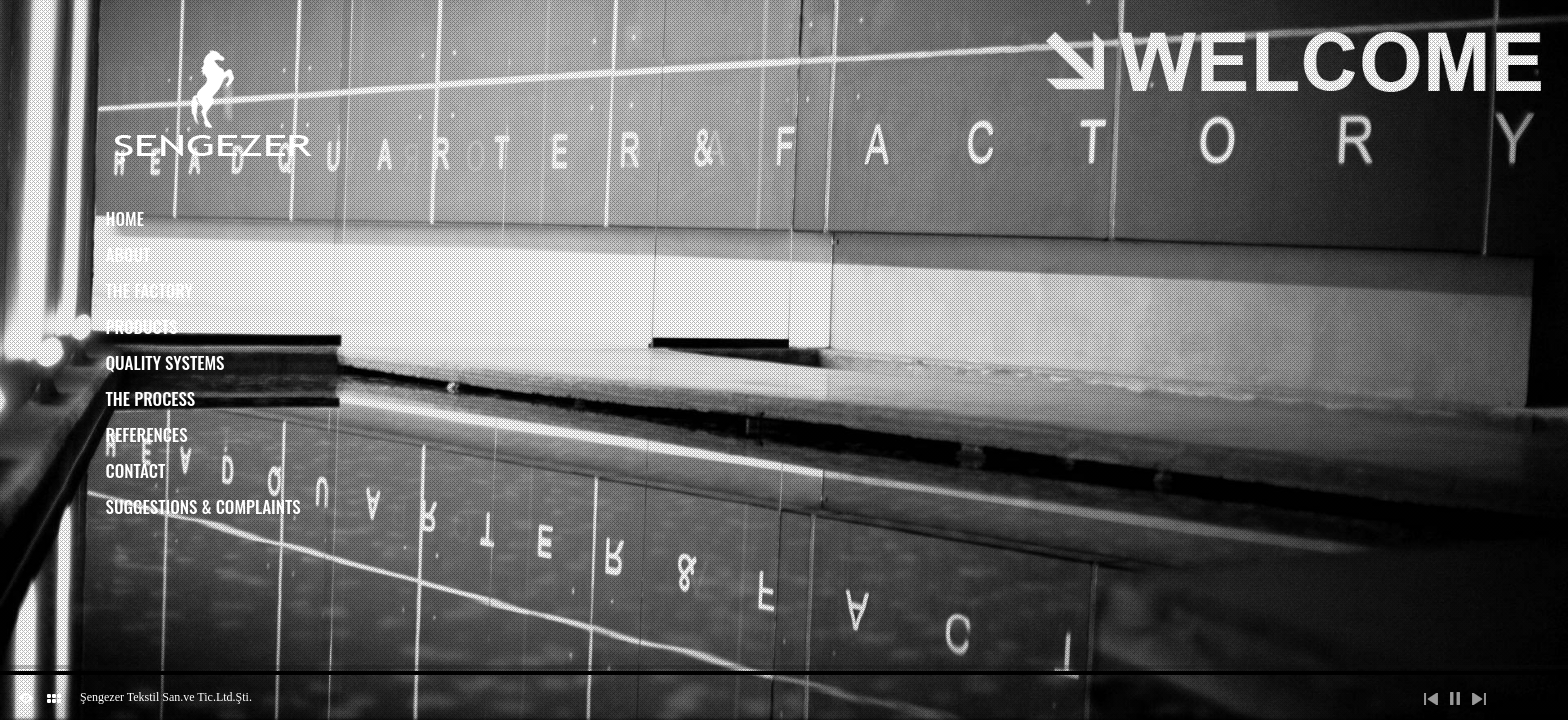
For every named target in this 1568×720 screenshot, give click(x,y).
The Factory (149, 290)
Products (142, 326)
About (128, 254)
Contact (136, 470)
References (147, 434)
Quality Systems (165, 362)
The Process (151, 398)
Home (125, 218)
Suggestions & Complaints (203, 506)
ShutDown (26, 698)
